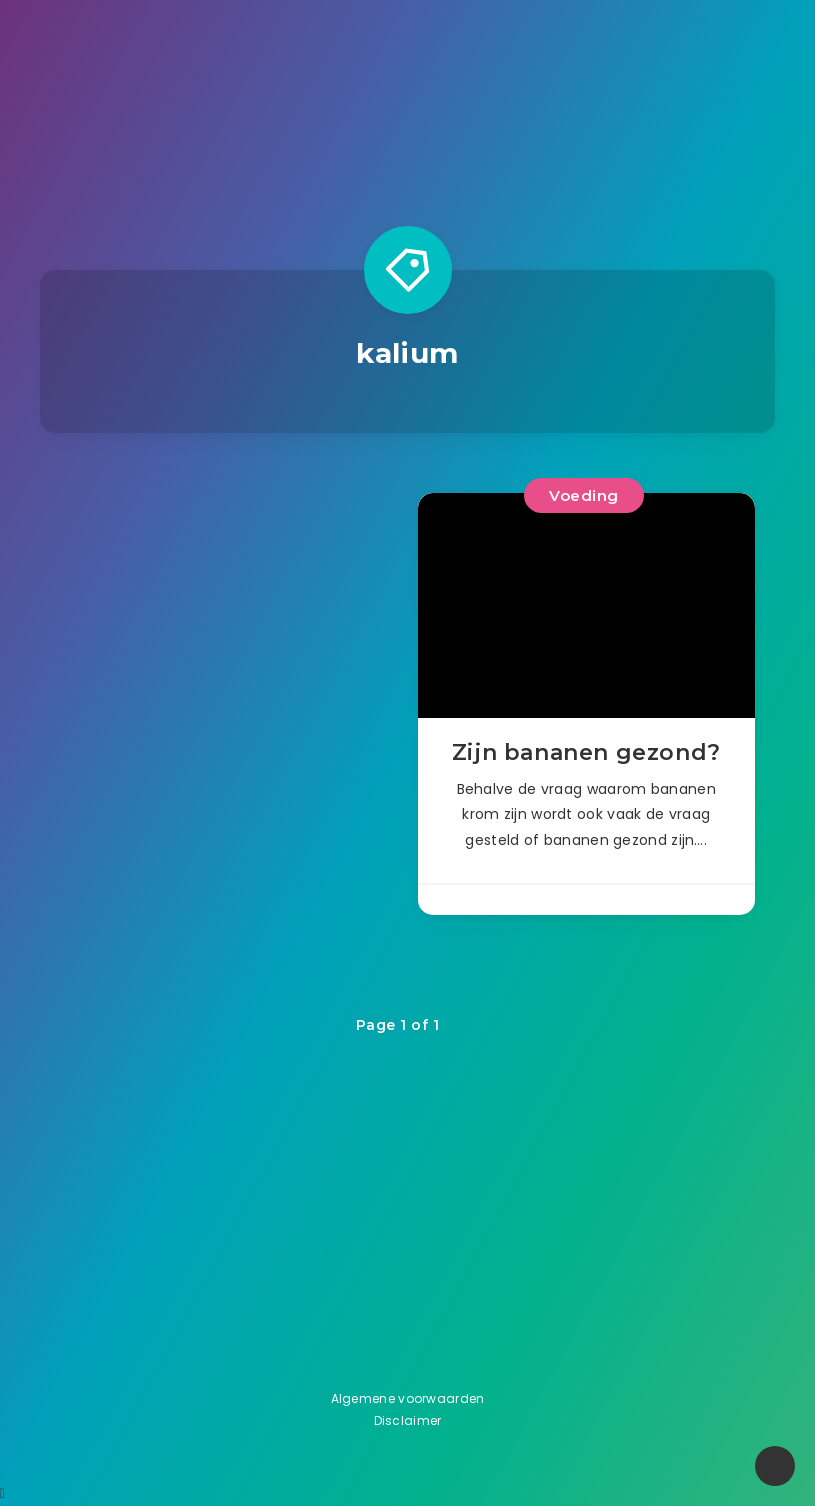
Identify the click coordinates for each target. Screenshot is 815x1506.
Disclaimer (408, 1420)
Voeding (584, 495)
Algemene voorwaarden (408, 1398)
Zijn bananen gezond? (586, 752)
